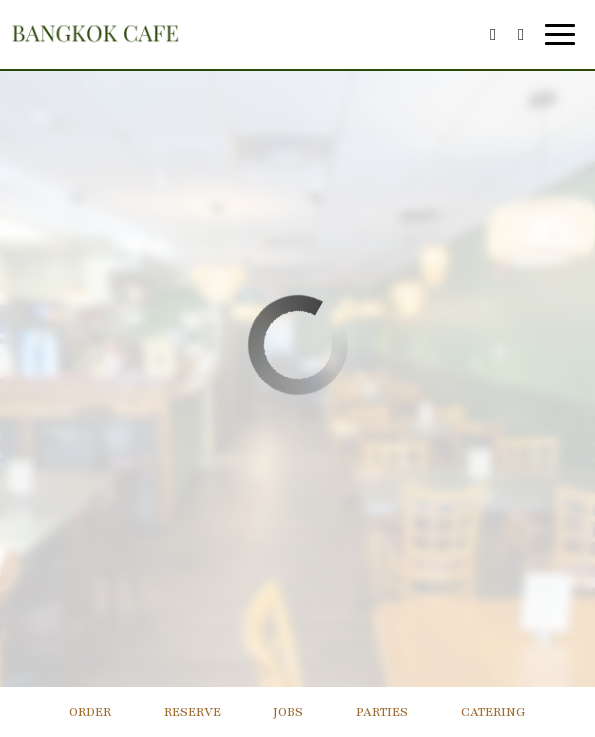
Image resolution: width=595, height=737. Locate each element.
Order (90, 712)
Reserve (192, 712)
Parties (382, 712)
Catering (493, 712)
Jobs (288, 712)
